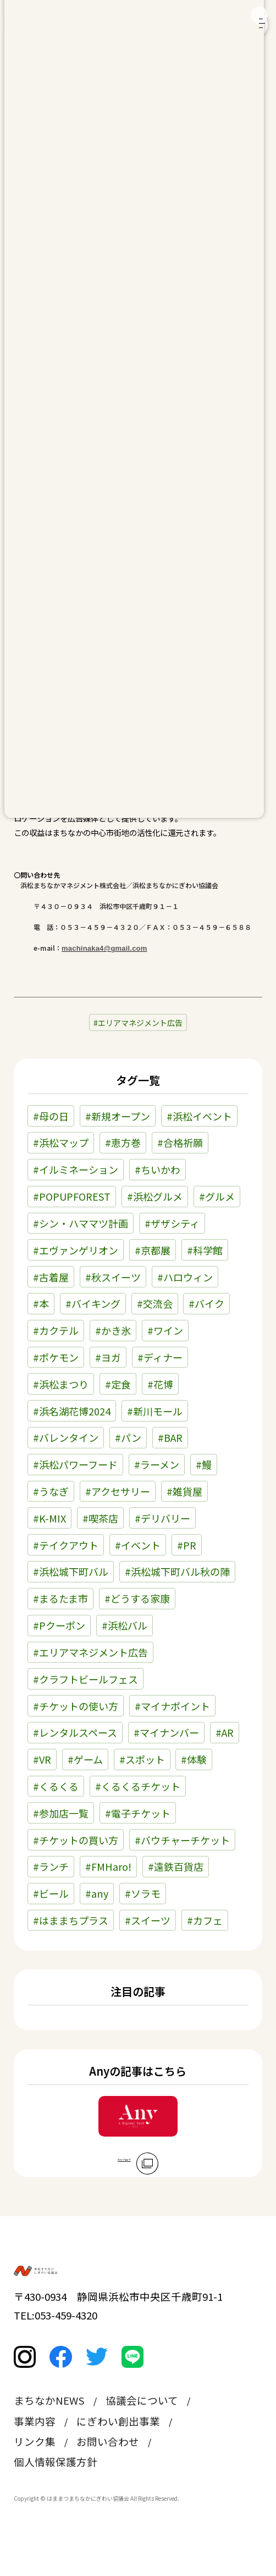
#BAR (170, 1437)
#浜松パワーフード (75, 1464)
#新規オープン (117, 1116)
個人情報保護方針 (55, 2492)
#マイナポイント (172, 1706)
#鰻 (204, 1464)
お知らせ (38, 134)
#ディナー (160, 1357)
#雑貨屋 (184, 1491)
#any (96, 1893)
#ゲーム (85, 1759)
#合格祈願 (180, 1142)
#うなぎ (51, 1491)
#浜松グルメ (155, 1196)
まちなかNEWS (49, 2431)
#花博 (160, 1384)
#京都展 (152, 1250)
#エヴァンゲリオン (75, 1250)
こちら (94, 669)
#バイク (206, 1303)
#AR (225, 1732)
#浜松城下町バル (70, 1571)
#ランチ (51, 1866)
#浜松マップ (61, 1142)
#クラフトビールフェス (85, 1679)
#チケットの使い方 (75, 1706)
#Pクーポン (59, 1625)
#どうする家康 (137, 1598)
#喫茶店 (100, 1518)
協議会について (142, 2431)
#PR (186, 1545)
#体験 (194, 1759)
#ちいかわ (157, 1169)
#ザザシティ (172, 1223)
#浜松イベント (199, 1116)
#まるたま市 (60, 1598)
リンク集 (35, 2472)
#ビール (51, 1893)
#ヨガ (108, 1357)
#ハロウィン (185, 1277)
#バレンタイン (65, 1437)
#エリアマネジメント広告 (90, 1652)
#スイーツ (147, 1920)
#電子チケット (137, 1813)
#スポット (142, 1759)
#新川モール (155, 1411)
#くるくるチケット (137, 1786)
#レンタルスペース (75, 1732)
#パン (128, 1437)
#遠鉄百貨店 (175, 1866)
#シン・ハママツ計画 (80, 1223)
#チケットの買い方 (75, 1840)
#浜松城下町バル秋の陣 (177, 1571)
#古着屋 (51, 1277)
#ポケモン (56, 1357)
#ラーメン (156, 1464)
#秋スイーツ (113, 1277)
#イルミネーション (75, 1169)
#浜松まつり (61, 1384)
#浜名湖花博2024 (72, 1411)
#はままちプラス (70, 1920)
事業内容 (35, 2452)
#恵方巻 (123, 1142)
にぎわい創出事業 (118, 2452)
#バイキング (92, 1303)
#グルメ (217, 1196)
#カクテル (56, 1330)
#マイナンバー (166, 1732)
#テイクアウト (65, 1545)
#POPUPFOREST (72, 1196)
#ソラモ (143, 1893)
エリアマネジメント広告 (140, 1022)
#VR (42, 1759)
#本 (41, 1303)
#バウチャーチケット (182, 1840)
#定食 (118, 1384)
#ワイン (165, 1330)
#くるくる (56, 1786)
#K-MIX (49, 1518)
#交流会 (155, 1303)
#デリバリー (162, 1518)
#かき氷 (113, 1330)
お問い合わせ (107, 2472)
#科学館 (205, 1250)
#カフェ (205, 1920)
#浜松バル (124, 1625)
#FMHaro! (108, 1866)
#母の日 (51, 1116)
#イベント (138, 1545)
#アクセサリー (117, 1491)
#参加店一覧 (61, 1813)
